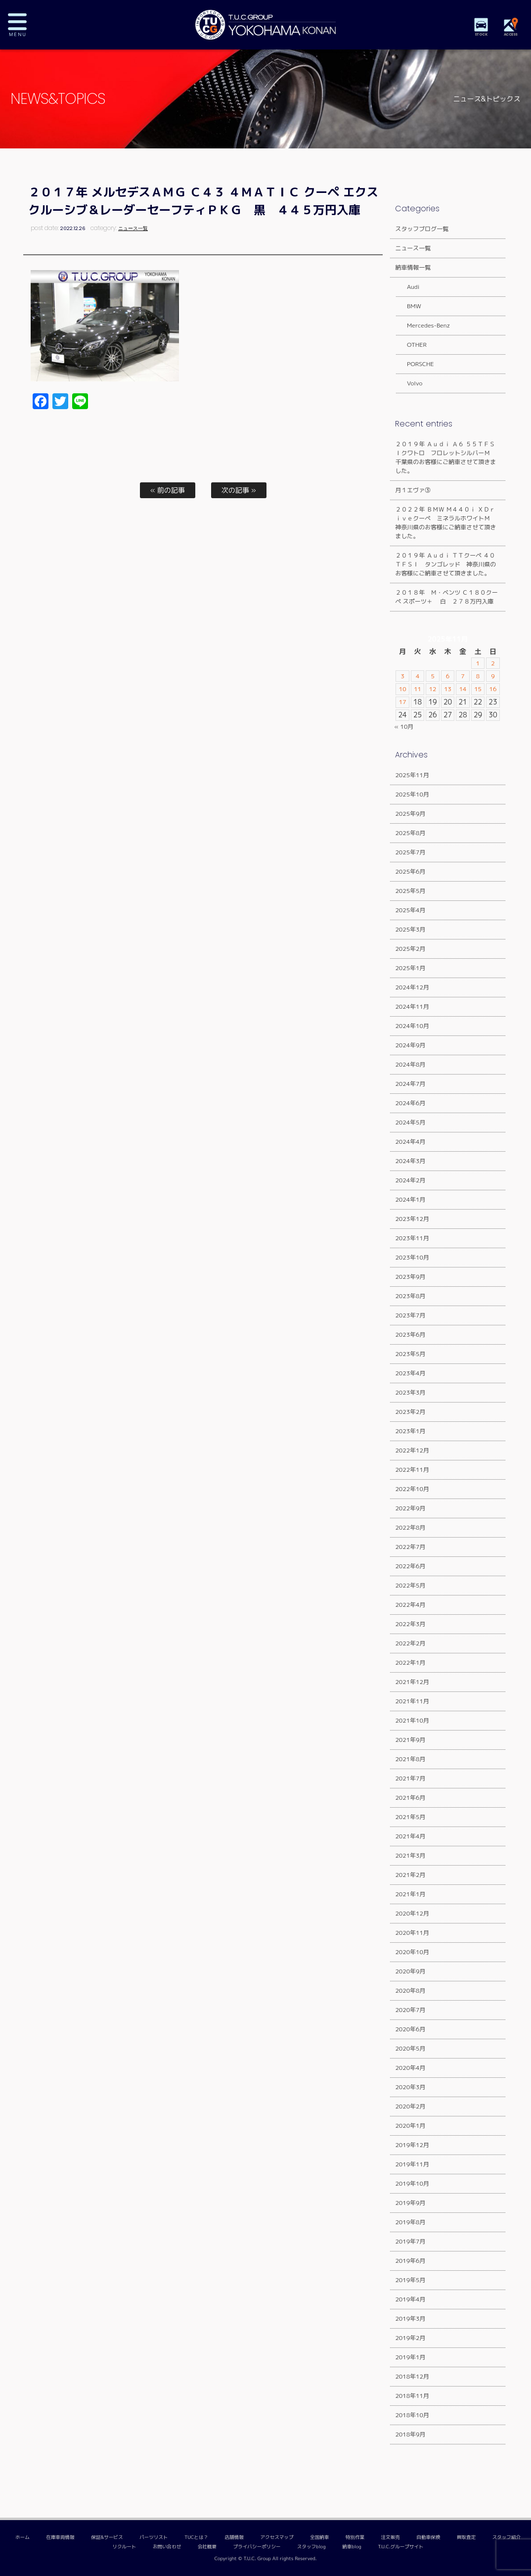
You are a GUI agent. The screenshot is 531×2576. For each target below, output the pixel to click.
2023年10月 (412, 1257)
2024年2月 (410, 1180)
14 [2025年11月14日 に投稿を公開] (462, 689)
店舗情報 (234, 2537)
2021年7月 (410, 1778)
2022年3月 (410, 1624)
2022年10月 (412, 1489)
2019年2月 (410, 2338)
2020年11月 (412, 1932)
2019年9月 (410, 2203)
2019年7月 (410, 2241)
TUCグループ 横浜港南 (265, 24)
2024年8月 (410, 1064)
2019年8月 (410, 2222)
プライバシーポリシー (256, 2546)
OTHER (411, 344)
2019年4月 (410, 2299)
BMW (408, 306)
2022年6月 (410, 1566)
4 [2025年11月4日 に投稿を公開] (417, 676)
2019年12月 (412, 2145)
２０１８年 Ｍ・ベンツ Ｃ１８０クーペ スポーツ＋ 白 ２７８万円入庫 (446, 597)
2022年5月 (410, 1585)
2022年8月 (410, 1527)
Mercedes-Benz (422, 325)
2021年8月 (410, 1759)
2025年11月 (412, 775)
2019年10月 (412, 2183)
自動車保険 (428, 2537)
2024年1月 (410, 1199)
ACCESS (511, 34)
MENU (24, 24)
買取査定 (466, 2537)
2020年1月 (410, 2125)
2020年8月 (410, 1990)
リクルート (124, 2546)
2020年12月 (412, 1913)
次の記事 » (238, 490)
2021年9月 (410, 1739)
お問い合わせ (167, 2546)
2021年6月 (410, 1797)
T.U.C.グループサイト (400, 2546)
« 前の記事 (167, 490)
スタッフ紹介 (506, 2537)
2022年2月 (410, 1643)
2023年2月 (410, 1411)
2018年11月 (412, 2395)
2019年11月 (412, 2164)
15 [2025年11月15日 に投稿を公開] (478, 689)
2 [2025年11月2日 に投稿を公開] (493, 663)
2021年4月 (410, 1836)
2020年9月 (410, 1971)
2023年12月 (412, 1219)
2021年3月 (410, 1855)
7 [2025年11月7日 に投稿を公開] (463, 676)
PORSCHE (414, 364)
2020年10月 (412, 1952)
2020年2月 (410, 2106)
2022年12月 (412, 1450)
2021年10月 (412, 1720)
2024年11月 (412, 1006)
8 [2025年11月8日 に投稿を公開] (478, 676)
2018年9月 (410, 2434)
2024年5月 (410, 1122)
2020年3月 (410, 2087)
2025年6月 (410, 871)
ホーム (22, 2537)
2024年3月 (410, 1161)
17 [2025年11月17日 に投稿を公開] (402, 702)
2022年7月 (410, 1547)
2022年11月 (412, 1469)
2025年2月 (410, 948)
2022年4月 (410, 1604)
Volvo (408, 383)
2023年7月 (410, 1315)
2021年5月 (410, 1817)
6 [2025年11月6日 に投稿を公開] (447, 676)
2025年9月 (410, 813)
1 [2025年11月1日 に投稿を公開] (478, 663)
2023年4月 (410, 1373)
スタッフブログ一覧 (421, 229)
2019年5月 (410, 2280)
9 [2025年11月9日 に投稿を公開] (493, 676)
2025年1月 (410, 968)
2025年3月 (410, 929)
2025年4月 (410, 910)
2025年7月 (410, 852)
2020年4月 (410, 2067)
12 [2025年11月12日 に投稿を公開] (432, 689)
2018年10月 (412, 2415)
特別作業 (355, 2537)
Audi (407, 286)
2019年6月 (410, 2260)
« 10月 (403, 726)
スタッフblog (311, 2546)
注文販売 (390, 2537)
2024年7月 (410, 1083)
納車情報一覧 (413, 267)
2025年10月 (412, 794)
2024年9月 (410, 1045)
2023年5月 (410, 1354)
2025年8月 (410, 833)
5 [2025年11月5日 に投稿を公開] (433, 676)
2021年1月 (410, 1894)
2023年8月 (410, 1296)
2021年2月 (410, 1875)
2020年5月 (410, 2048)
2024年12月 (412, 987)
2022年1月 (410, 1662)
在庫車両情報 (60, 2537)
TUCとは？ (196, 2537)
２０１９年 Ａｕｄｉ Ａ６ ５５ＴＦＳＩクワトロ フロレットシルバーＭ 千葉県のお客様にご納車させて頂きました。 (445, 457)
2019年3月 (410, 2318)
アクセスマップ (276, 2537)
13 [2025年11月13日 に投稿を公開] (447, 689)
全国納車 (319, 2537)
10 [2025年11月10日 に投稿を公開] (402, 689)
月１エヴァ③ (413, 490)
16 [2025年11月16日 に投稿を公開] (492, 689)
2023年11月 (412, 1238)
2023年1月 (410, 1431)
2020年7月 (410, 2010)
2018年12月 (412, 2376)
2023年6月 (410, 1334)
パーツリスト (153, 2537)
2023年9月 (410, 1276)
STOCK (481, 34)
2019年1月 (410, 2357)
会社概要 (207, 2546)
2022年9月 (410, 1508)
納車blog (351, 2546)
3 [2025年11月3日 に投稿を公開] (402, 676)
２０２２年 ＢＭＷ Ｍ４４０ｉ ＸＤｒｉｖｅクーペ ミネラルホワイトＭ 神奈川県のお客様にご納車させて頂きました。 (445, 522)
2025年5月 (410, 891)
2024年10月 (412, 1026)
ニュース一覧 (133, 228)
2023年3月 (410, 1392)
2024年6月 (410, 1103)
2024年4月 (410, 1141)
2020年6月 (410, 2029)
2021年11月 (412, 1701)
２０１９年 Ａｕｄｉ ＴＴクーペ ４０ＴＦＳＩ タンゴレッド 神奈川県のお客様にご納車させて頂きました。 (445, 564)
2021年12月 (412, 1682)
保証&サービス (107, 2537)
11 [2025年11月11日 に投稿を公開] (417, 689)
